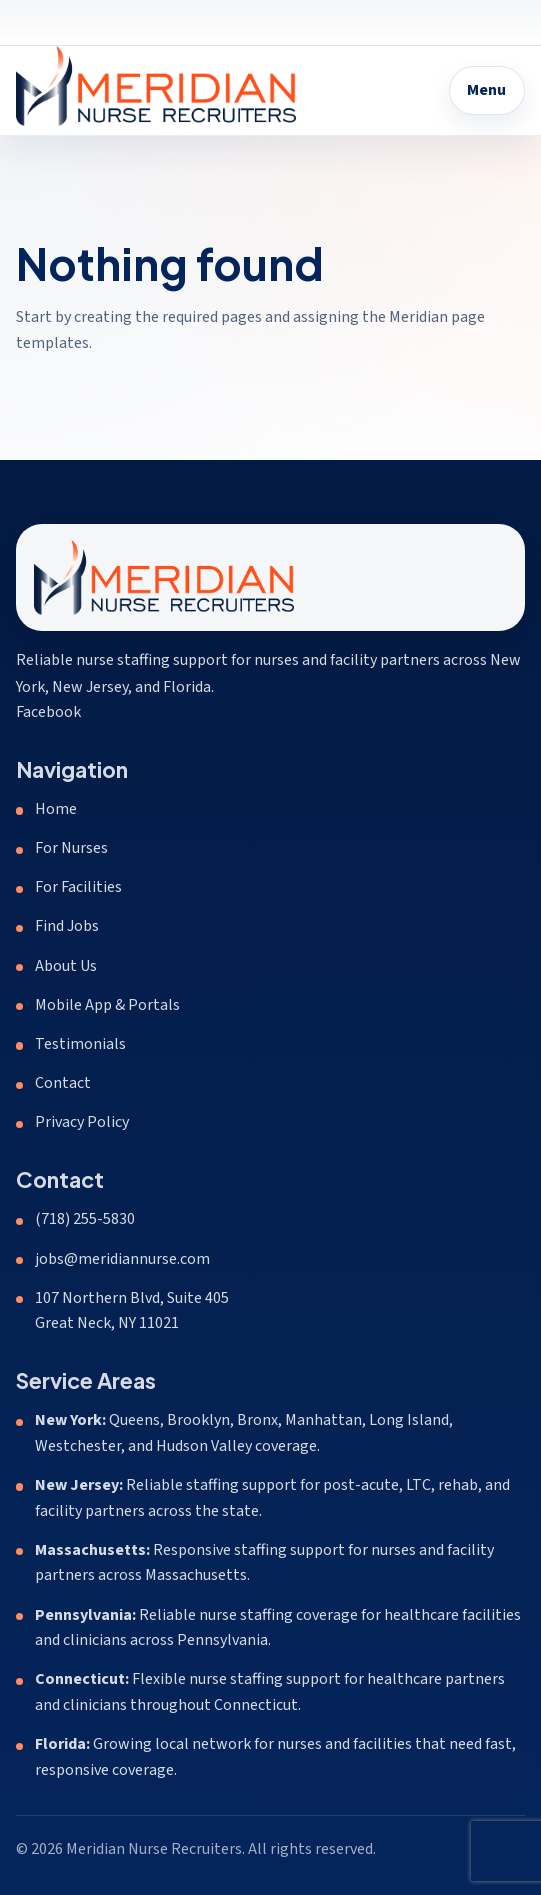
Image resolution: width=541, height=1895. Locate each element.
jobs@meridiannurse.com (122, 1259)
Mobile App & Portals (107, 1005)
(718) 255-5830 (85, 1219)
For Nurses (71, 848)
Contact (63, 1083)
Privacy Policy (82, 1122)
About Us (66, 966)
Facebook (48, 712)
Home (56, 809)
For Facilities (78, 887)
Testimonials (80, 1044)
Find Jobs (67, 926)
